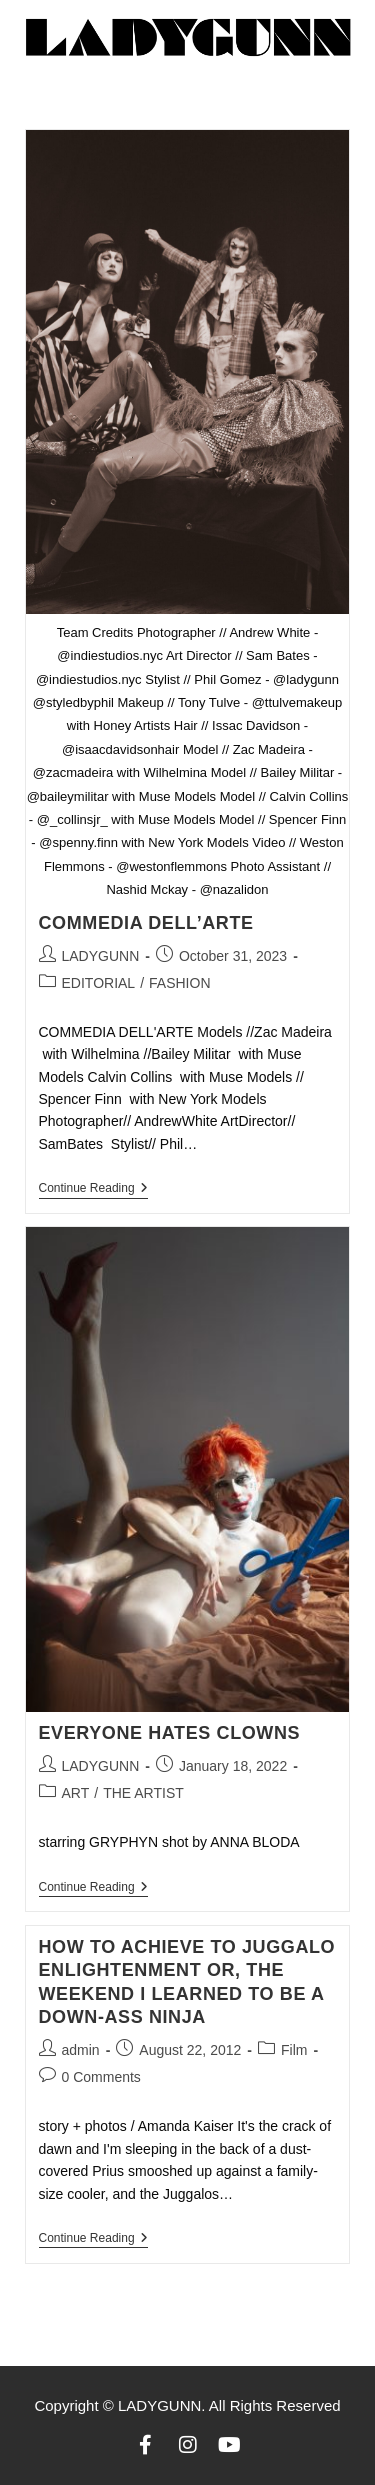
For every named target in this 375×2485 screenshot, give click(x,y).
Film (294, 2050)
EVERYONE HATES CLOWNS (170, 1733)
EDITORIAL (99, 983)
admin (81, 2050)
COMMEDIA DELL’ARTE (146, 923)
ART (76, 1793)
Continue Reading (93, 1188)
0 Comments (101, 2077)
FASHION (179, 983)
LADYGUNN (101, 956)
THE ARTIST (143, 1793)
